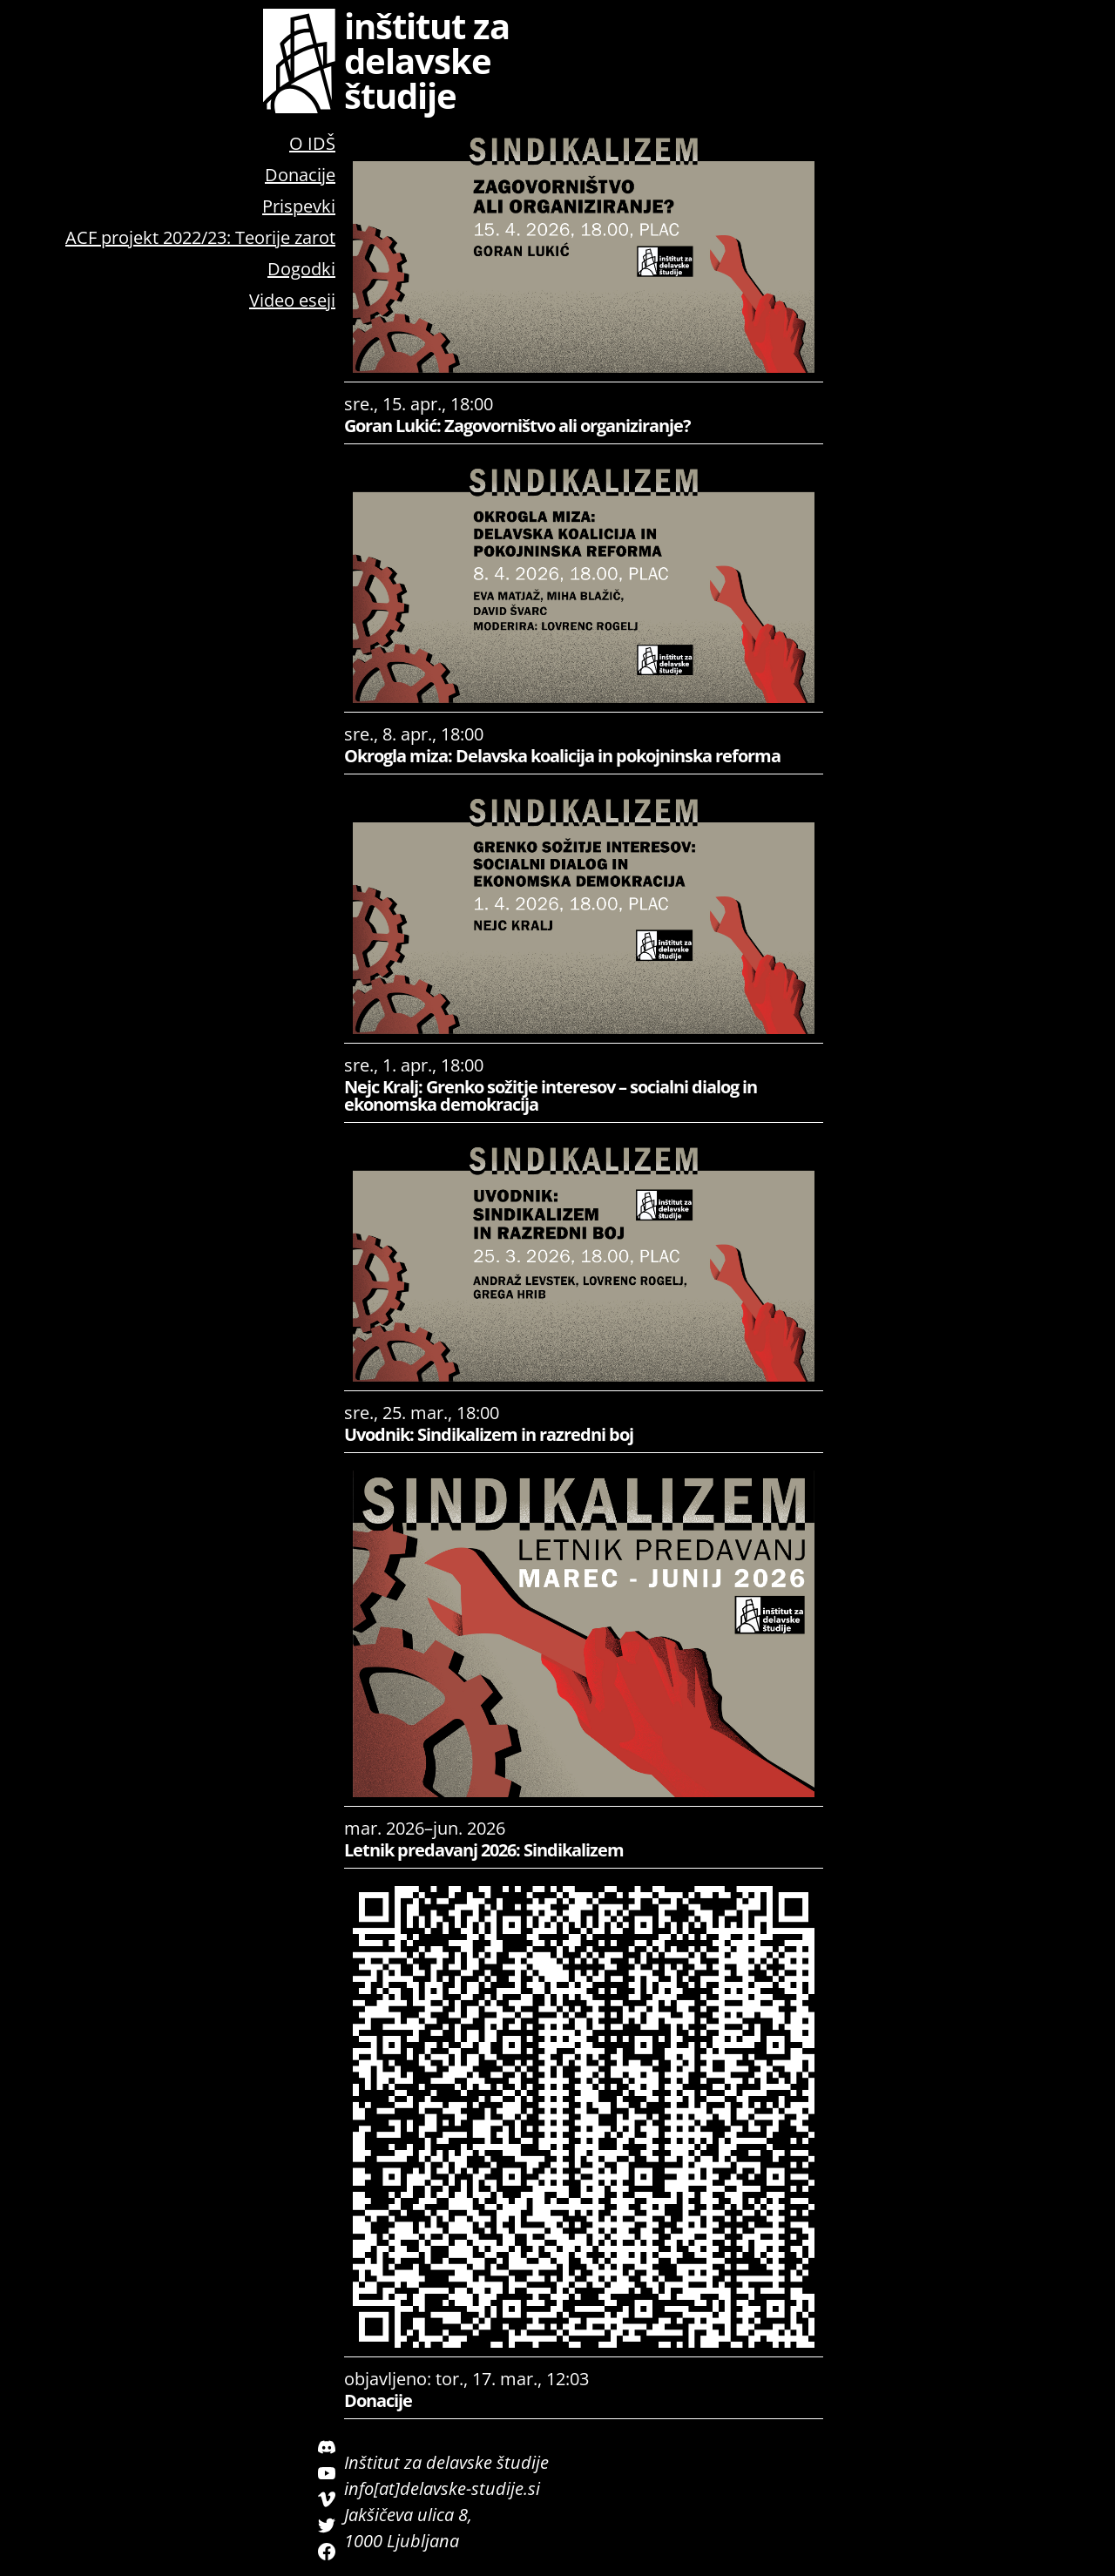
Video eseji (292, 300)
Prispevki (298, 206)
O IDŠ (312, 143)
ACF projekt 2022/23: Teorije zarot (200, 237)
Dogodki (301, 269)
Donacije (300, 174)
